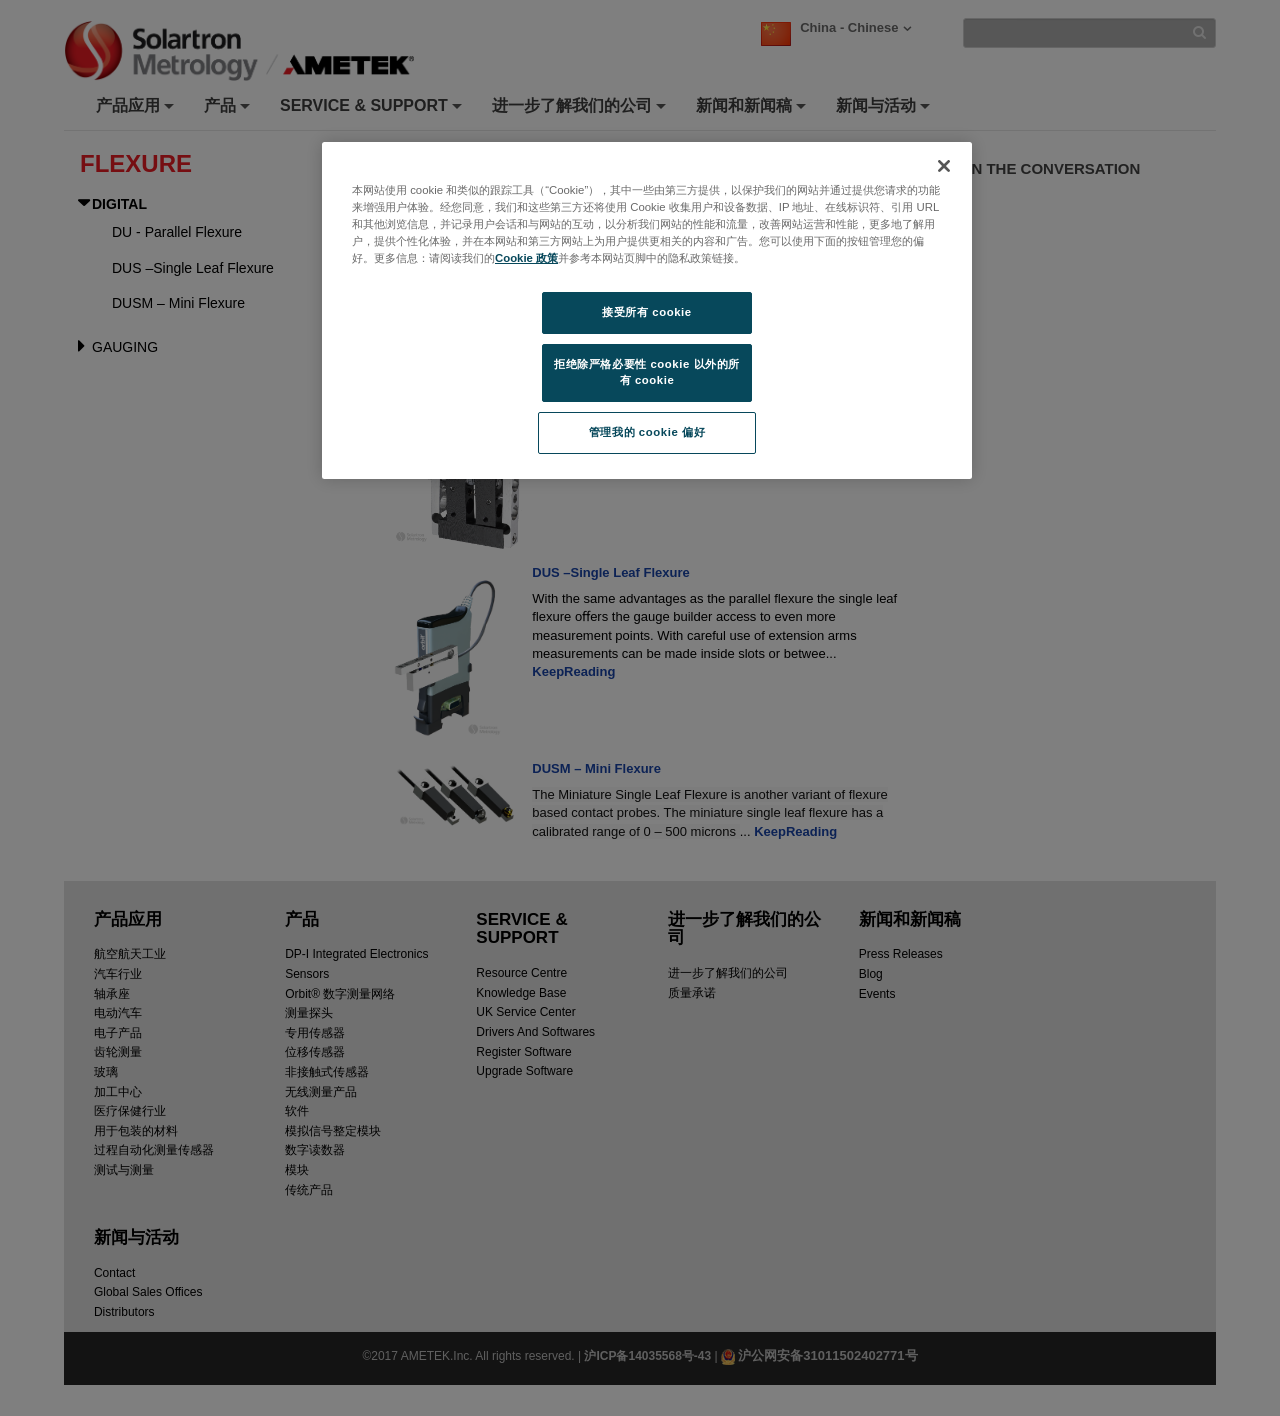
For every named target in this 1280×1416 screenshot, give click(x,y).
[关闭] (944, 166)
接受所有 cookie (646, 312)
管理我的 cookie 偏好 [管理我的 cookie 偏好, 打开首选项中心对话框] (647, 432)
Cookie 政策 (526, 258)
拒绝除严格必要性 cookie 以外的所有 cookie (647, 372)
